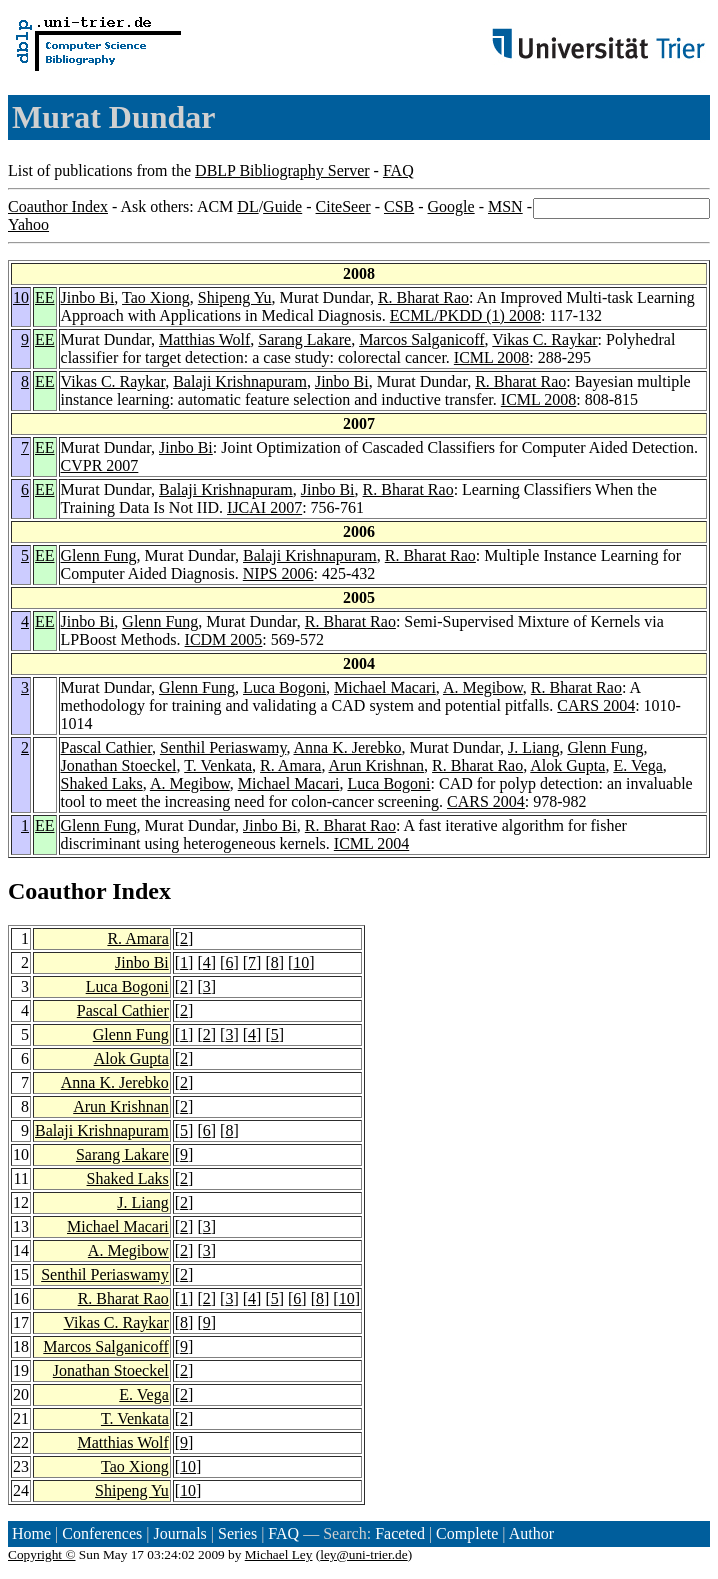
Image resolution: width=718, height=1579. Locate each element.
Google (451, 206)
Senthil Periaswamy (223, 747)
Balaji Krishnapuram (240, 381)
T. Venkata (218, 765)
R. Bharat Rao (423, 297)
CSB (399, 206)
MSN (505, 206)
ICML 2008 (491, 357)
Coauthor (57, 891)
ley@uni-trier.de (363, 1554)
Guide (282, 206)
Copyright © (42, 1554)
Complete (467, 1533)
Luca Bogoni (284, 687)
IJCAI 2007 (264, 507)
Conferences (102, 1533)
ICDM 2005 (224, 639)
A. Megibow (483, 687)
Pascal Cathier (106, 747)
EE (45, 297)
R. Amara (290, 765)
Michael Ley (279, 1554)
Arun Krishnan (377, 765)
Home (31, 1533)
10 (21, 297)
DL (247, 206)
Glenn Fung (99, 555)
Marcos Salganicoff (421, 339)
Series (237, 1533)
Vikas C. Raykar (544, 339)
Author (531, 1533)
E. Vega (637, 765)
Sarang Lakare (304, 339)
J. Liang (534, 747)
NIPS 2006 (278, 573)
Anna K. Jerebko (348, 747)
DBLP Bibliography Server (282, 170)
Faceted (400, 1533)
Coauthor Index (58, 206)
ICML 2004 (371, 843)
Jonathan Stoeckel (119, 765)
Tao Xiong (156, 297)
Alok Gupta (567, 765)
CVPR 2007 (100, 465)
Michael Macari (385, 687)
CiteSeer (343, 206)
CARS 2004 (596, 705)
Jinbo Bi (88, 297)
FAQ (398, 170)
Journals (179, 1533)
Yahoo (28, 224)
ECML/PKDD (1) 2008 (465, 315)
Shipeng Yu (235, 297)
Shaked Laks (102, 783)
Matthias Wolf (204, 339)
